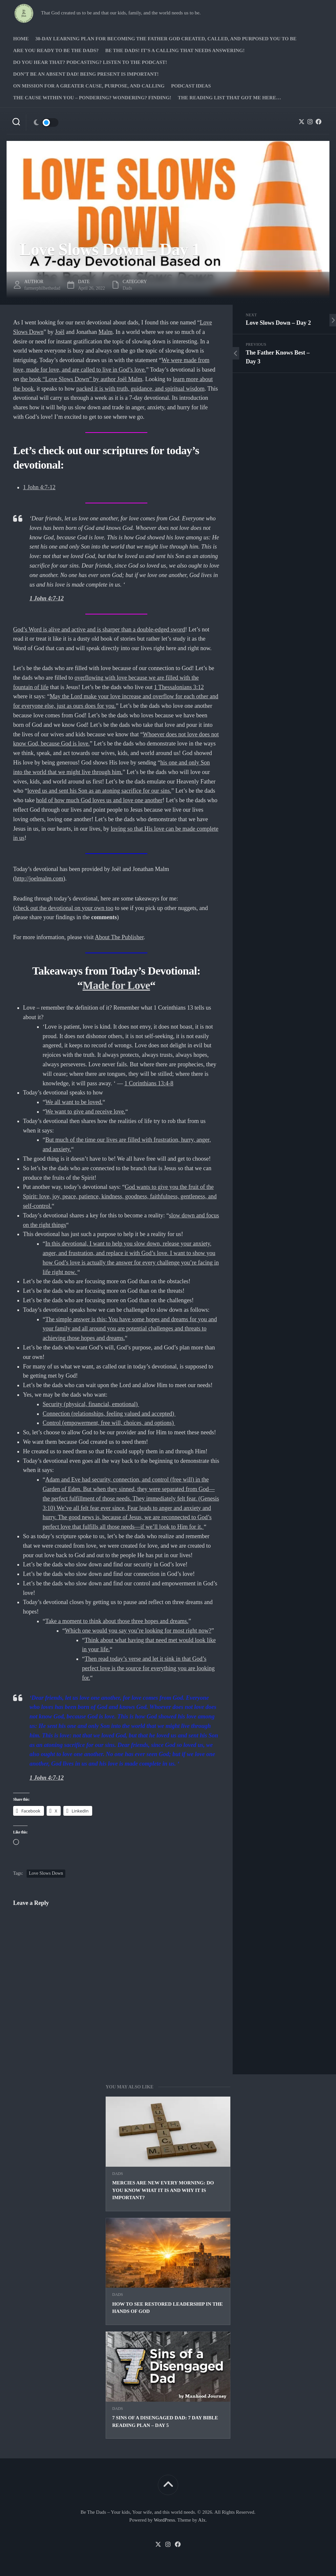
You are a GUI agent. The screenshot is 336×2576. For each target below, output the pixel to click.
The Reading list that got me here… (229, 97)
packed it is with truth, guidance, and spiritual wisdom (140, 388)
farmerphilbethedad (42, 288)
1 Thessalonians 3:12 (179, 687)
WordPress (164, 2520)
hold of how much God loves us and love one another (99, 800)
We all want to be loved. (74, 1102)
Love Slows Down (46, 1873)
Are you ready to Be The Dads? (56, 50)
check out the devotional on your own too (64, 908)
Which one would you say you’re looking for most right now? (138, 1630)
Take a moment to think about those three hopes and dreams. (116, 1621)
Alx (202, 2520)
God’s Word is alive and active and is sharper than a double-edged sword (99, 629)
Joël (60, 332)
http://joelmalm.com (39, 878)
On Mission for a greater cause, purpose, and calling (88, 85)
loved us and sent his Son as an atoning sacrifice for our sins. (99, 790)
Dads (117, 2173)
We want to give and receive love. (85, 1111)
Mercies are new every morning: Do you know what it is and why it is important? (163, 2190)
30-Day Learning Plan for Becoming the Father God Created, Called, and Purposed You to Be (166, 38)
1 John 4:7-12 (39, 487)
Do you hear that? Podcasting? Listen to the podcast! (90, 62)
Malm (105, 332)
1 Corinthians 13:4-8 (148, 1083)
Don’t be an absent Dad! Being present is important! (85, 74)
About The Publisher (119, 937)
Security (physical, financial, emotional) (91, 1404)
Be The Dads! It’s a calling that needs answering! (175, 50)
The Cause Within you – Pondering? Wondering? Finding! (92, 97)
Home (21, 38)
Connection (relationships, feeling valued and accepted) (109, 1413)
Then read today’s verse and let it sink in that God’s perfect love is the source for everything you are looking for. (148, 1668)
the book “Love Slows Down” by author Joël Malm (81, 379)
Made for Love (116, 985)
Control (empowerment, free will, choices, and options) (109, 1423)
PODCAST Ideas (191, 85)
